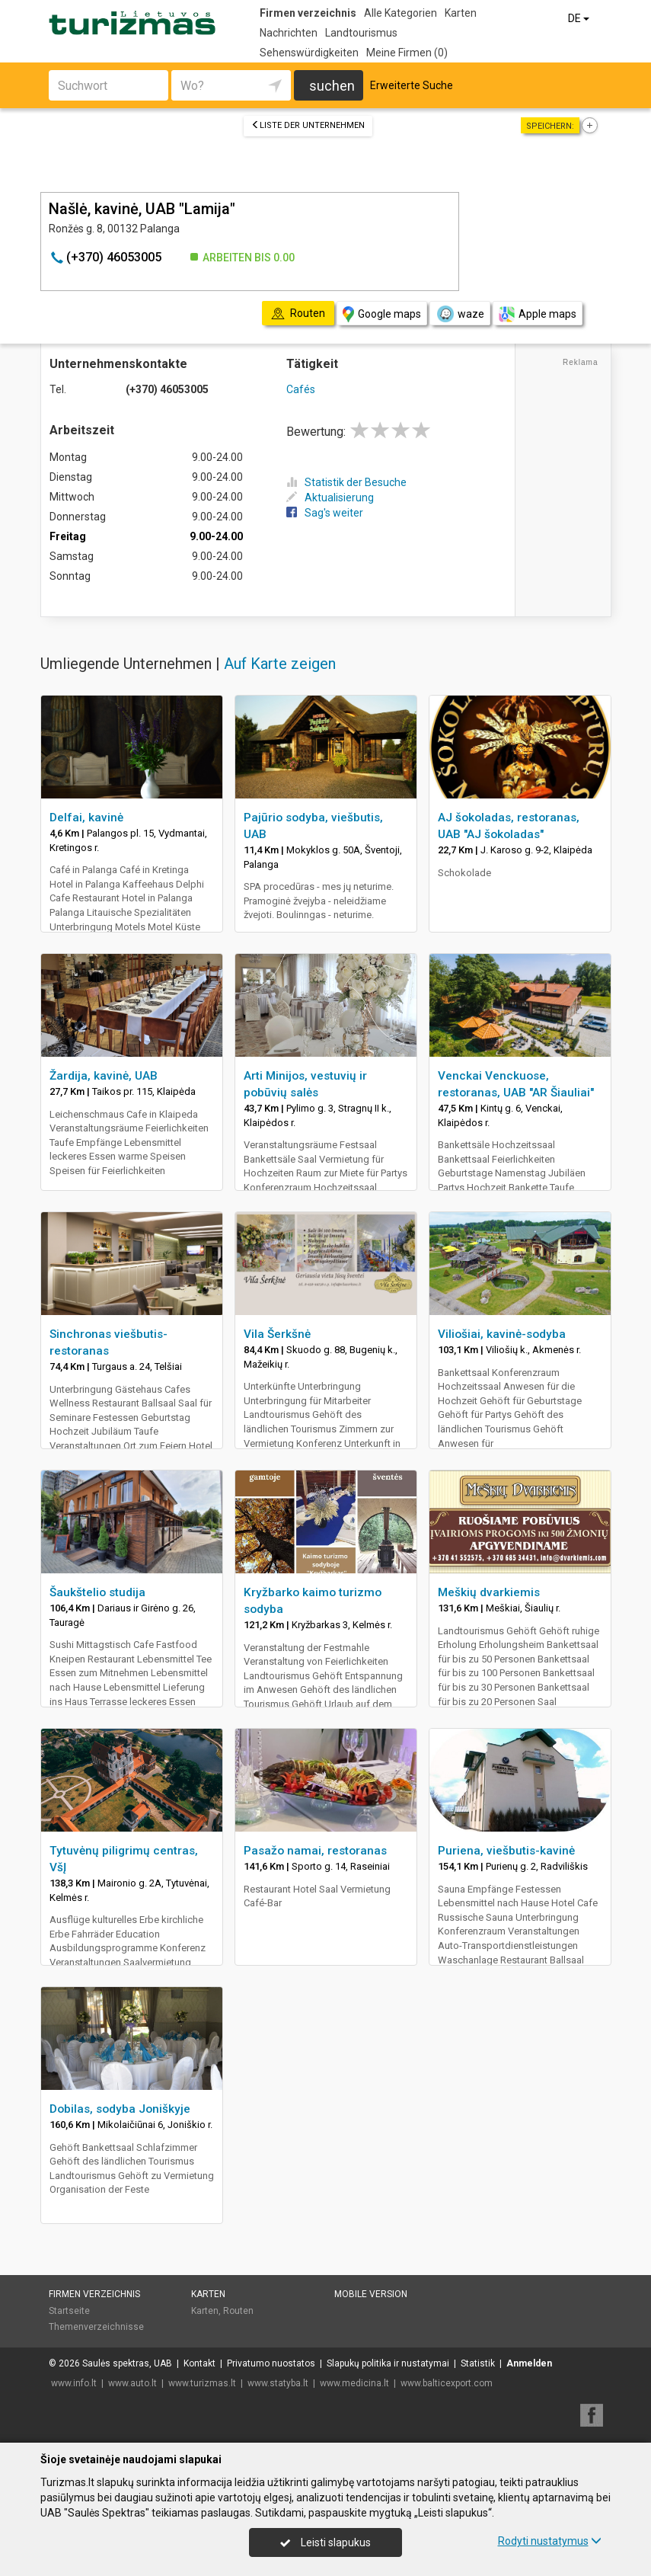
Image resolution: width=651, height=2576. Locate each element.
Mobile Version (370, 2294)
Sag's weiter (324, 513)
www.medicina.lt (354, 2383)
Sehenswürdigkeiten (309, 52)
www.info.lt (74, 2383)
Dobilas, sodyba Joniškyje (119, 2109)
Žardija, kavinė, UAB (103, 1076)
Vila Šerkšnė (277, 1334)
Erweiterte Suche (411, 85)
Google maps (382, 314)
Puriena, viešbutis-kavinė (506, 1851)
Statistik (478, 2363)
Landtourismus (361, 33)
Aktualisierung (330, 497)
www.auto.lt (132, 2383)
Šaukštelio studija (97, 1592)
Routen (238, 2311)
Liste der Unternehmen (308, 125)
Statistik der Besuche (346, 482)
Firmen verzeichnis (308, 13)
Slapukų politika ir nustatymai (388, 2363)
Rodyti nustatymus (550, 2541)
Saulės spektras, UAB (127, 2363)
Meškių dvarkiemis (489, 1592)
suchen (332, 86)
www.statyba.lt (277, 2383)
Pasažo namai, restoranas (315, 1851)
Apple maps (537, 314)
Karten (461, 13)
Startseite (69, 2311)
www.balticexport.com (446, 2383)
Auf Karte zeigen (280, 663)
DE (580, 18)
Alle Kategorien (400, 13)
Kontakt (199, 2363)
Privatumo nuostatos (271, 2363)
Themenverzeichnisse (96, 2327)
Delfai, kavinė (86, 817)
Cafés (300, 389)
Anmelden (529, 2363)
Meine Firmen (407, 52)
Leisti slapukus (325, 2542)
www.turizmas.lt (202, 2383)
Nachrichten (289, 33)
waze (460, 314)
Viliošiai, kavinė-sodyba (502, 1334)
